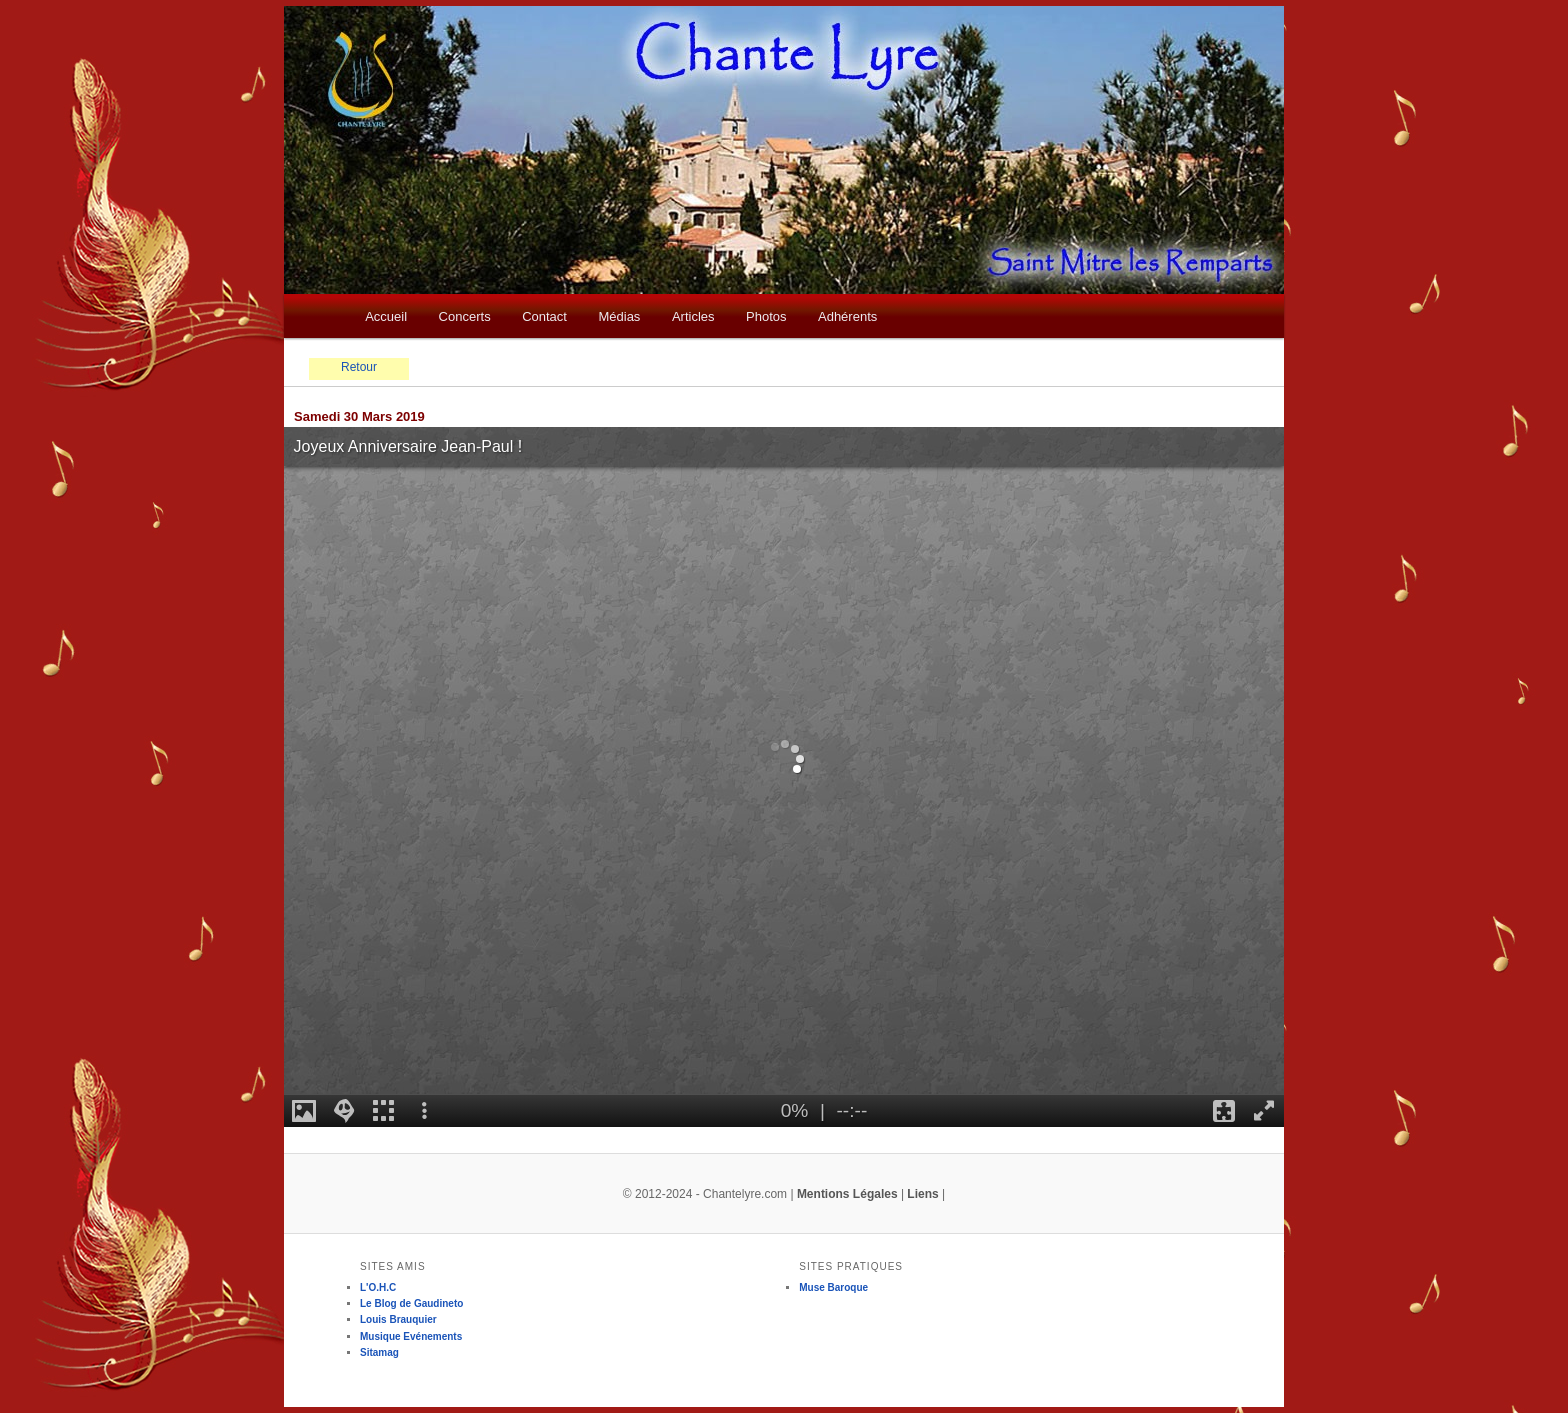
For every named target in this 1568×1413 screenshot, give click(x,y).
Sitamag (379, 1352)
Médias (619, 316)
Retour (359, 367)
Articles (693, 316)
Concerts (465, 316)
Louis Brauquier (398, 1319)
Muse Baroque (833, 1287)
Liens (922, 1194)
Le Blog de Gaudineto (411, 1303)
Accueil (386, 316)
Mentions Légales (847, 1194)
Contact (544, 316)
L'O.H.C (378, 1287)
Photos (766, 316)
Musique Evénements (411, 1336)
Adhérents (847, 316)
